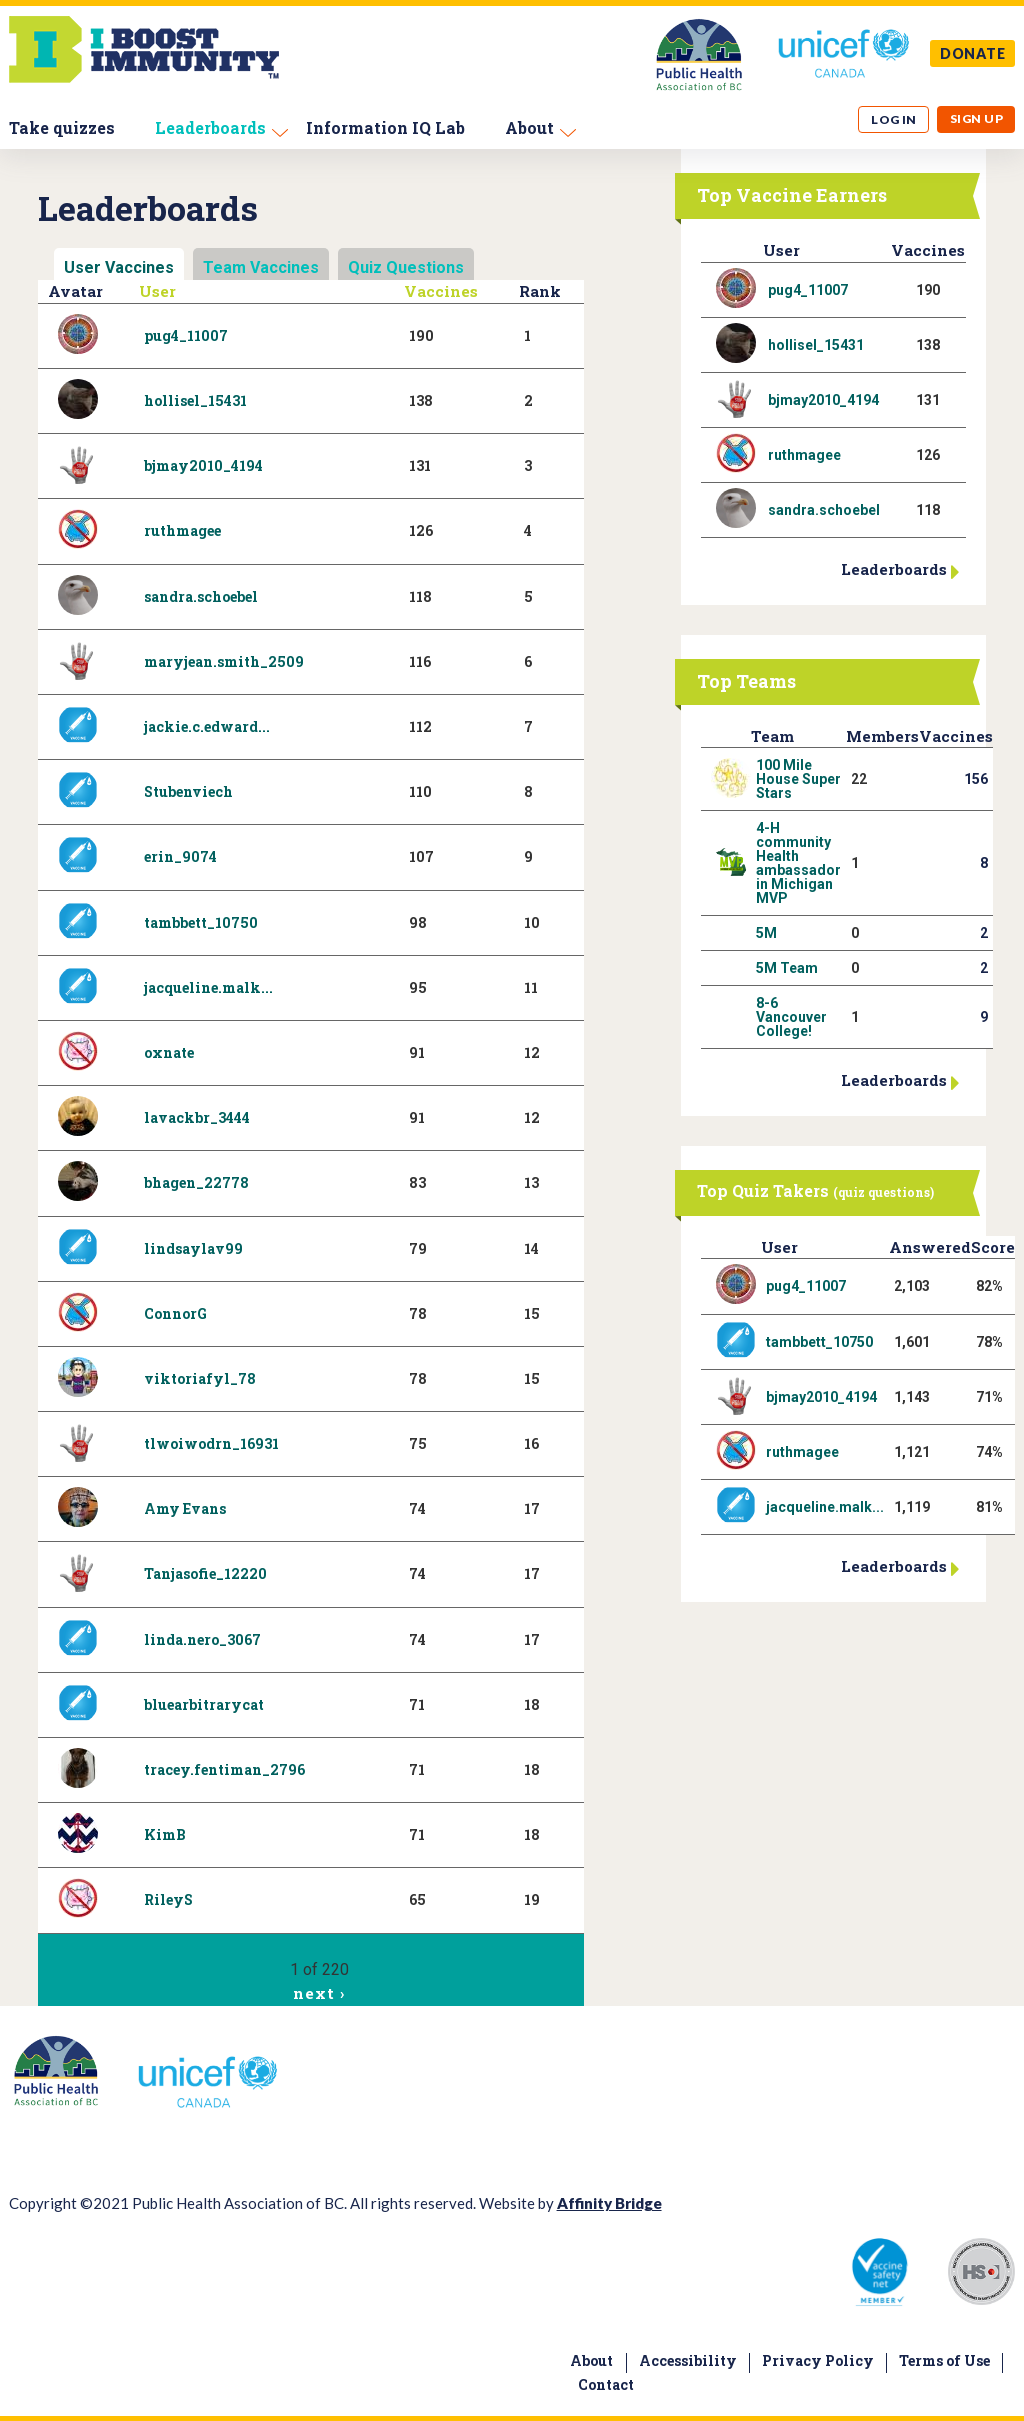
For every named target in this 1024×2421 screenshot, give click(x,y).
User (157, 291)
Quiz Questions (406, 267)
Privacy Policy (818, 2360)
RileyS (168, 1899)
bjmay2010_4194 (203, 465)
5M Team (787, 968)
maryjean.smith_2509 (224, 661)
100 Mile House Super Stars (798, 779)
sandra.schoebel (201, 596)
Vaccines (441, 291)
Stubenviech (188, 791)
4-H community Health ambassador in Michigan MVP (798, 863)
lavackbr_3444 (197, 1117)
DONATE (973, 53)
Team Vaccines (261, 267)
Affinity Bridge (609, 2203)
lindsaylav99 (193, 1248)
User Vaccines (119, 267)
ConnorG (175, 1313)
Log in (894, 119)
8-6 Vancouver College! (791, 1017)
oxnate (169, 1052)
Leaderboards (210, 127)
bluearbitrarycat (204, 1704)
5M (766, 933)
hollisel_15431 (195, 400)
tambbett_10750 (201, 922)
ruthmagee (182, 530)
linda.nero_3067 (202, 1639)
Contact (606, 2384)
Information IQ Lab (385, 127)
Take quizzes (62, 127)
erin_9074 (180, 856)
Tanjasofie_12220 (205, 1573)
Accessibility (688, 2360)
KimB (165, 1834)
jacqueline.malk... (208, 987)
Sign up (976, 118)
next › (318, 1993)
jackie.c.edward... (207, 726)
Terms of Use (944, 2360)
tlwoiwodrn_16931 (211, 1443)
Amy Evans (185, 1508)
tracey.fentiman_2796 (224, 1769)
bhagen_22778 (196, 1182)
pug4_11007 (186, 335)
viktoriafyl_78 (200, 1378)
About (529, 127)
